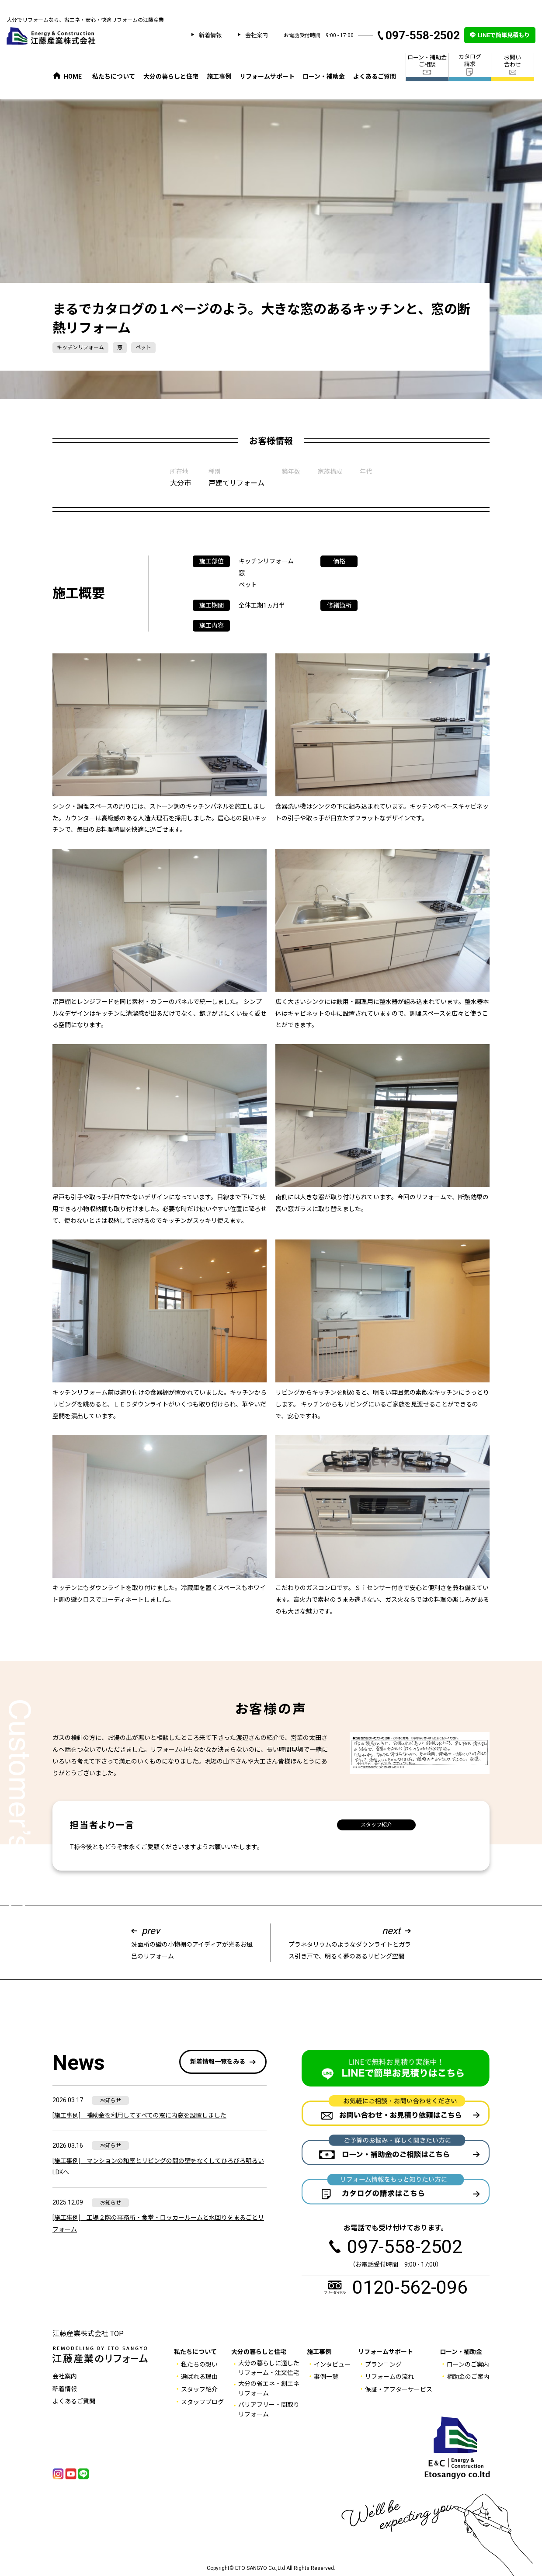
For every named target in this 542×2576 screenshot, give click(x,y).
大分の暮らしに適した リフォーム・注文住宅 (268, 2368)
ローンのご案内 (468, 2364)
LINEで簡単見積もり (504, 35)
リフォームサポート (267, 76)
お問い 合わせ (512, 64)
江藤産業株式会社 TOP (88, 2334)
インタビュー (332, 2364)
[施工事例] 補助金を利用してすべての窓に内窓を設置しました (139, 2115)
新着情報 (210, 35)
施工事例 (219, 76)
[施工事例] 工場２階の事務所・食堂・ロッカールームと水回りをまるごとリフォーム (158, 2223)
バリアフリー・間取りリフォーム (268, 2409)
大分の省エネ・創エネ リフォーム (268, 2388)
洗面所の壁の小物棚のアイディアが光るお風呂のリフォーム (192, 1941)
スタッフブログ (202, 2402)
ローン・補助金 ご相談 (427, 64)
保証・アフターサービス (398, 2389)
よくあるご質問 (374, 76)
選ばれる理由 (199, 2376)
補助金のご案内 (468, 2376)
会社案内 (256, 35)
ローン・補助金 (323, 76)
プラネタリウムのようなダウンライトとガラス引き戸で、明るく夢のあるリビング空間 (349, 1941)
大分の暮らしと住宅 (170, 76)
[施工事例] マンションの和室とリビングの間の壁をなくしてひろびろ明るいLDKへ (158, 2166)
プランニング (383, 2364)
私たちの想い (199, 2364)
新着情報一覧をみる (217, 2061)
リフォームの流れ (389, 2376)
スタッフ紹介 (376, 1825)
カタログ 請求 (470, 64)
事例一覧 (326, 2376)
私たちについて (113, 76)
